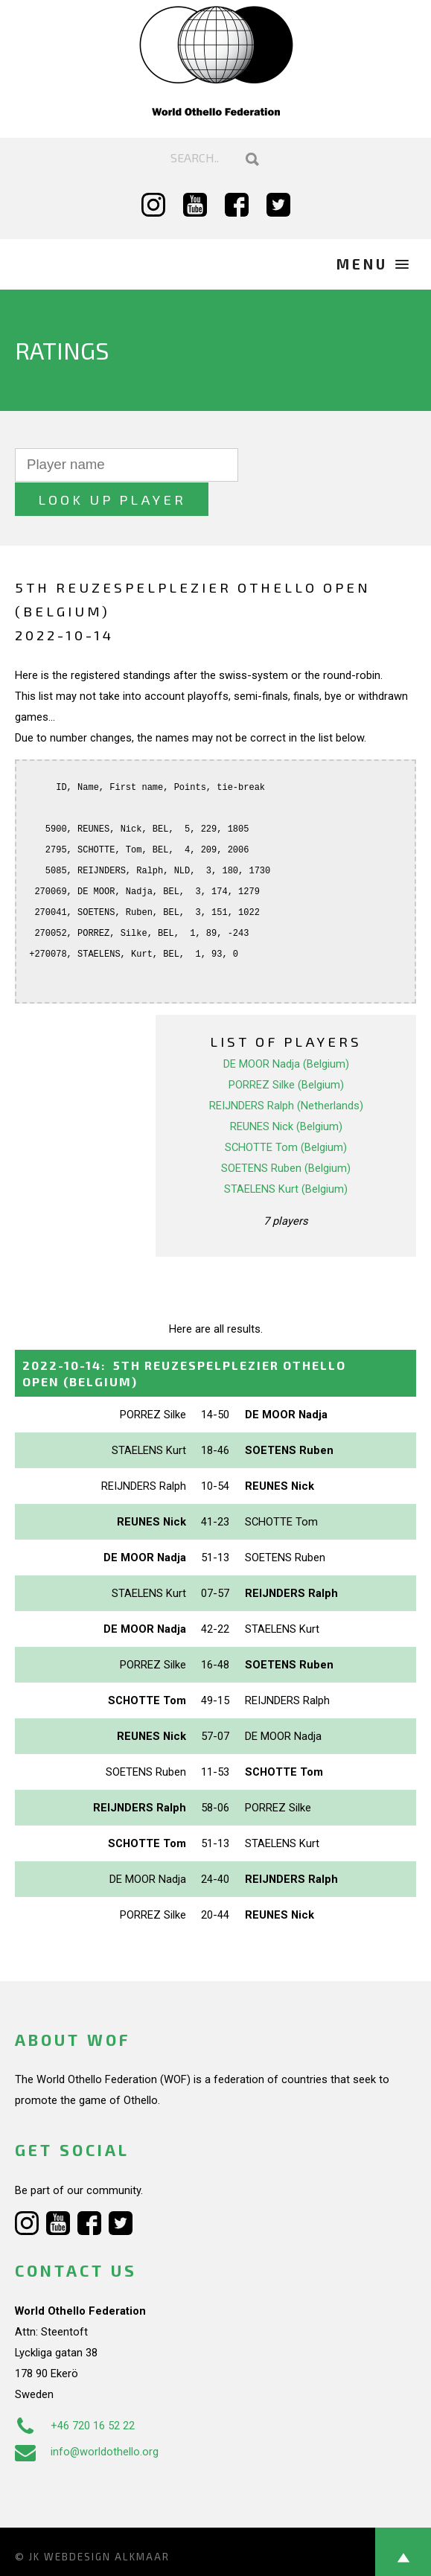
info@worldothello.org (87, 2417)
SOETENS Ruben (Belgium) (286, 1134)
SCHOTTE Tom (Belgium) (286, 1113)
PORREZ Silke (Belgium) (286, 1050)
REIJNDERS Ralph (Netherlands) (286, 1071)
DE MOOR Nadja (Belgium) (286, 1029)
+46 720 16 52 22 (75, 2391)
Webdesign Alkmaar (107, 2522)
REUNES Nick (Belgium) (286, 1092)
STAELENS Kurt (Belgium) (286, 1154)
